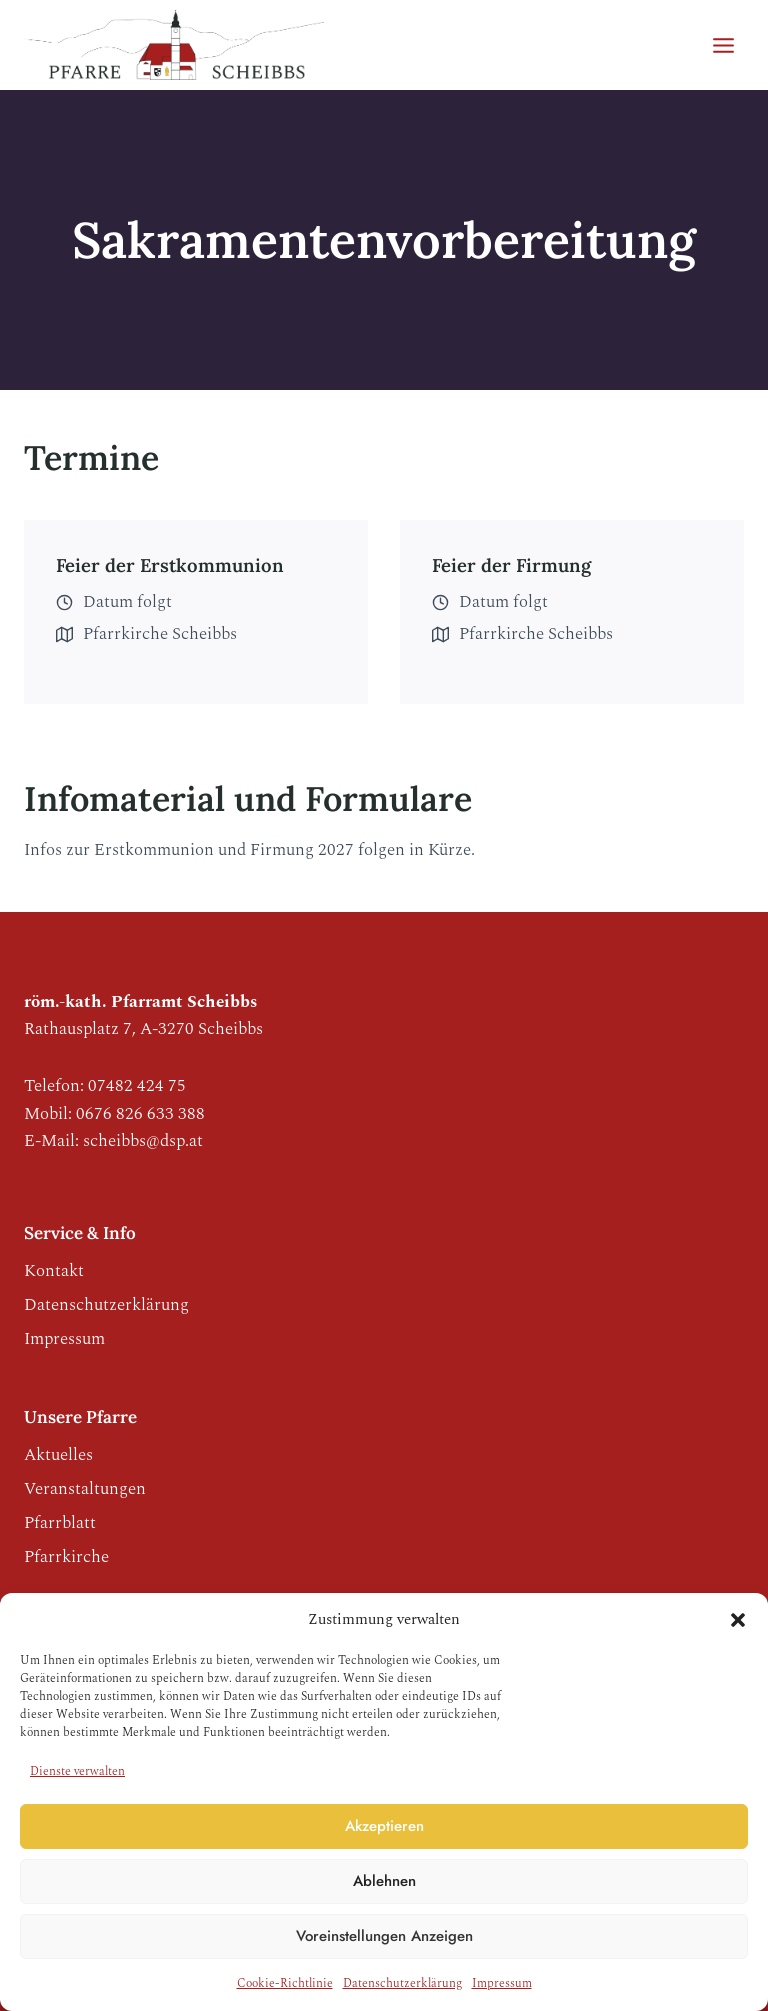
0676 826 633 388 (140, 1114)
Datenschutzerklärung (402, 1983)
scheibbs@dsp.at (143, 1141)
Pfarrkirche (66, 1557)
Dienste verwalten (77, 1771)
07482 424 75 (137, 1086)
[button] (738, 1620)
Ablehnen (384, 1881)
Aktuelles (58, 1455)
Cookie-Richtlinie (285, 1983)
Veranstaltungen (85, 1489)
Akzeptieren (384, 1826)
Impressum (502, 1983)
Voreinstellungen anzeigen (384, 1936)
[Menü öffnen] (723, 45)
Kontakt (54, 1271)
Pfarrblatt (60, 1523)
